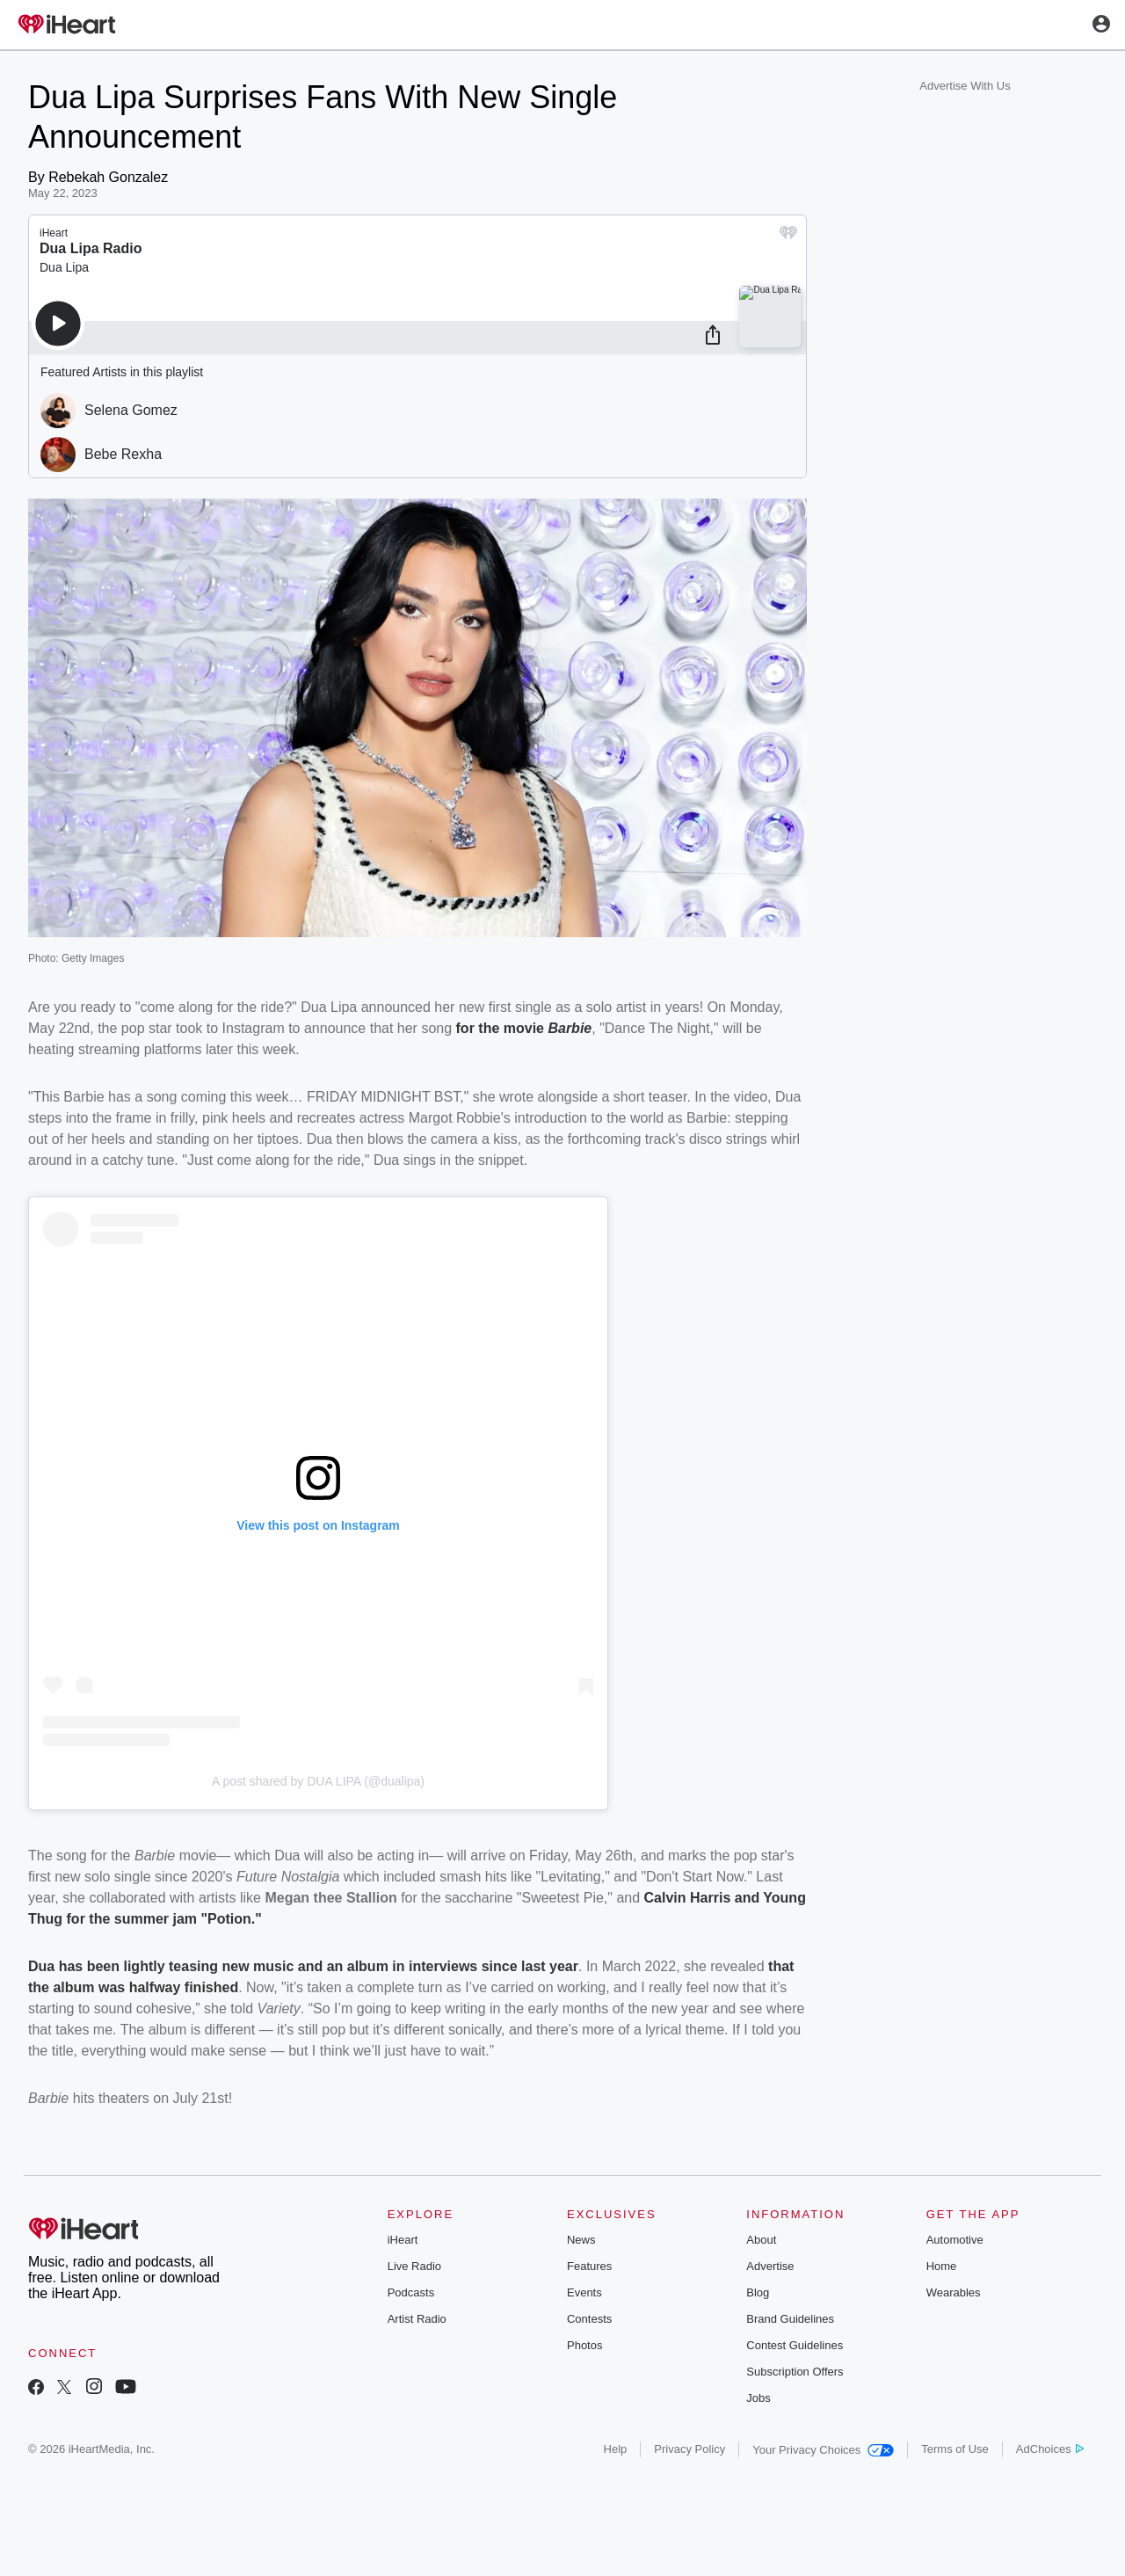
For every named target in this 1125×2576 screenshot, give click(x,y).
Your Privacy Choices (823, 2449)
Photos (584, 2345)
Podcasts (411, 2292)
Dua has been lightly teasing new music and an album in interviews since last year (303, 1966)
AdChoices (1050, 2449)
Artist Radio (417, 2318)
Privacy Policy (689, 2449)
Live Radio (414, 2266)
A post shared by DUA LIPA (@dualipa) (318, 1781)
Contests (589, 2318)
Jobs (758, 2398)
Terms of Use (955, 2449)
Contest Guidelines (794, 2345)
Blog (757, 2292)
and (746, 1897)
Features (589, 2266)
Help (616, 2449)
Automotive (954, 2239)
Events (584, 2292)
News (581, 2239)
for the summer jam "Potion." (162, 1918)
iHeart (403, 2239)
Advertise (770, 2266)
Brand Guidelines (790, 2318)
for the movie (502, 1028)
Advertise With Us (964, 85)
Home (941, 2266)
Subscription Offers (794, 2371)
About (761, 2239)
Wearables (953, 2292)
